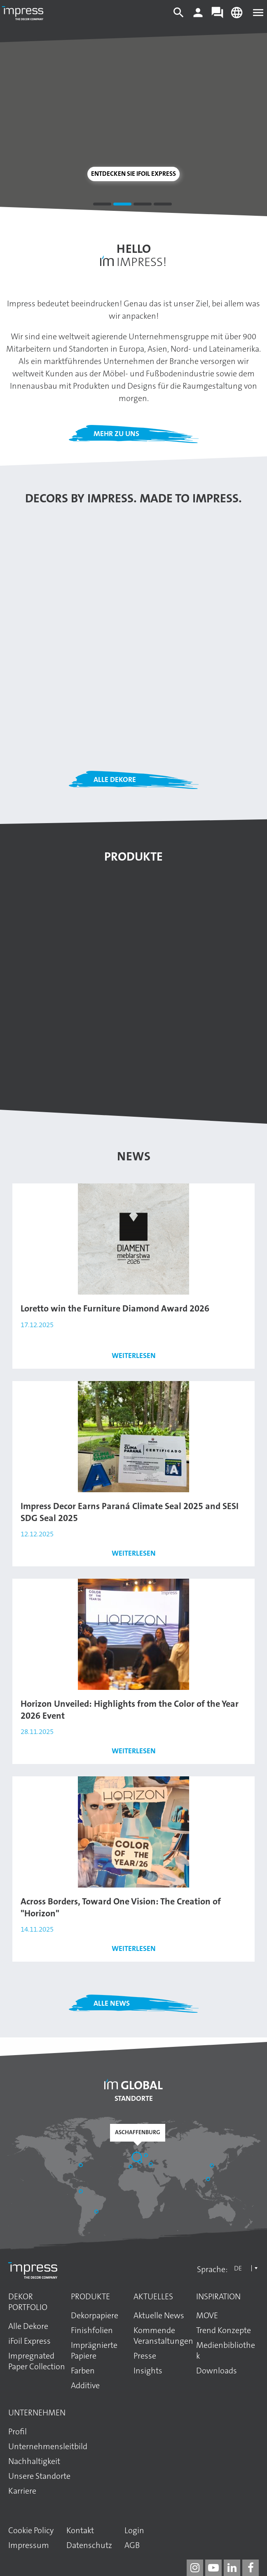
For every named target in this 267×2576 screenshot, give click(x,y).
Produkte (90, 2296)
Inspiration (218, 2296)
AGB (132, 2545)
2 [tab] (122, 205)
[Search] (178, 16)
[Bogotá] (82, 2192)
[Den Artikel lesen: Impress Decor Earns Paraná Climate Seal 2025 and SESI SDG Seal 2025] (133, 1436)
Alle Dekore (115, 779)
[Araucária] (97, 2212)
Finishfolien (92, 2330)
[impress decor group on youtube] (213, 2568)
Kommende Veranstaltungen (163, 2335)
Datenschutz (89, 2545)
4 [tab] (163, 205)
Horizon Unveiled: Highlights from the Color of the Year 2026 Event (130, 1710)
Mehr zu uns (116, 434)
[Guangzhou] (209, 2180)
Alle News (112, 2003)
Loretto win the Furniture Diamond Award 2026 (115, 1308)
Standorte (134, 2098)
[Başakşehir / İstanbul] (152, 2165)
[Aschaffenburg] (138, 2158)
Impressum (28, 2545)
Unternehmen (37, 2412)
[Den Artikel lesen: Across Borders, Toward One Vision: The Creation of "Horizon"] (133, 1831)
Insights (148, 2370)
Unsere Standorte (39, 2476)
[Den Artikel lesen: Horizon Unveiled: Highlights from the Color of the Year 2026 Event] (133, 1634)
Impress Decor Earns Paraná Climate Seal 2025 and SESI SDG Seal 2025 (130, 1512)
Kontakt (80, 2530)
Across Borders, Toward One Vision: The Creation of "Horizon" (121, 1907)
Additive (85, 2385)
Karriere (22, 2490)
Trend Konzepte (223, 2330)
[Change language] (236, 16)
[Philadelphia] (82, 2166)
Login (134, 2530)
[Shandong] (213, 2166)
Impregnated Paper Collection (36, 2361)
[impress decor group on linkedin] (232, 2568)
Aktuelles (153, 2296)
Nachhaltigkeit (34, 2461)
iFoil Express (29, 2341)
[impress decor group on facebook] (250, 2568)
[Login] (198, 16)
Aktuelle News (159, 2315)
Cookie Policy (31, 2530)
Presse (145, 2355)
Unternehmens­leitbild (47, 2446)
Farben (83, 2370)
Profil (17, 2431)
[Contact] (217, 16)
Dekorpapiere (94, 2315)
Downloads (216, 2370)
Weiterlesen (134, 1355)
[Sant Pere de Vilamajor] (131, 2167)
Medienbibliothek (225, 2350)
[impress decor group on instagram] (195, 2568)
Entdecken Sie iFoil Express (133, 173)
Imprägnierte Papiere (94, 2350)
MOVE (207, 2315)
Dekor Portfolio (27, 2301)
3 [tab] (143, 205)
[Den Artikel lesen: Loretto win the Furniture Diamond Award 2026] (133, 1239)
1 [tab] (102, 205)
